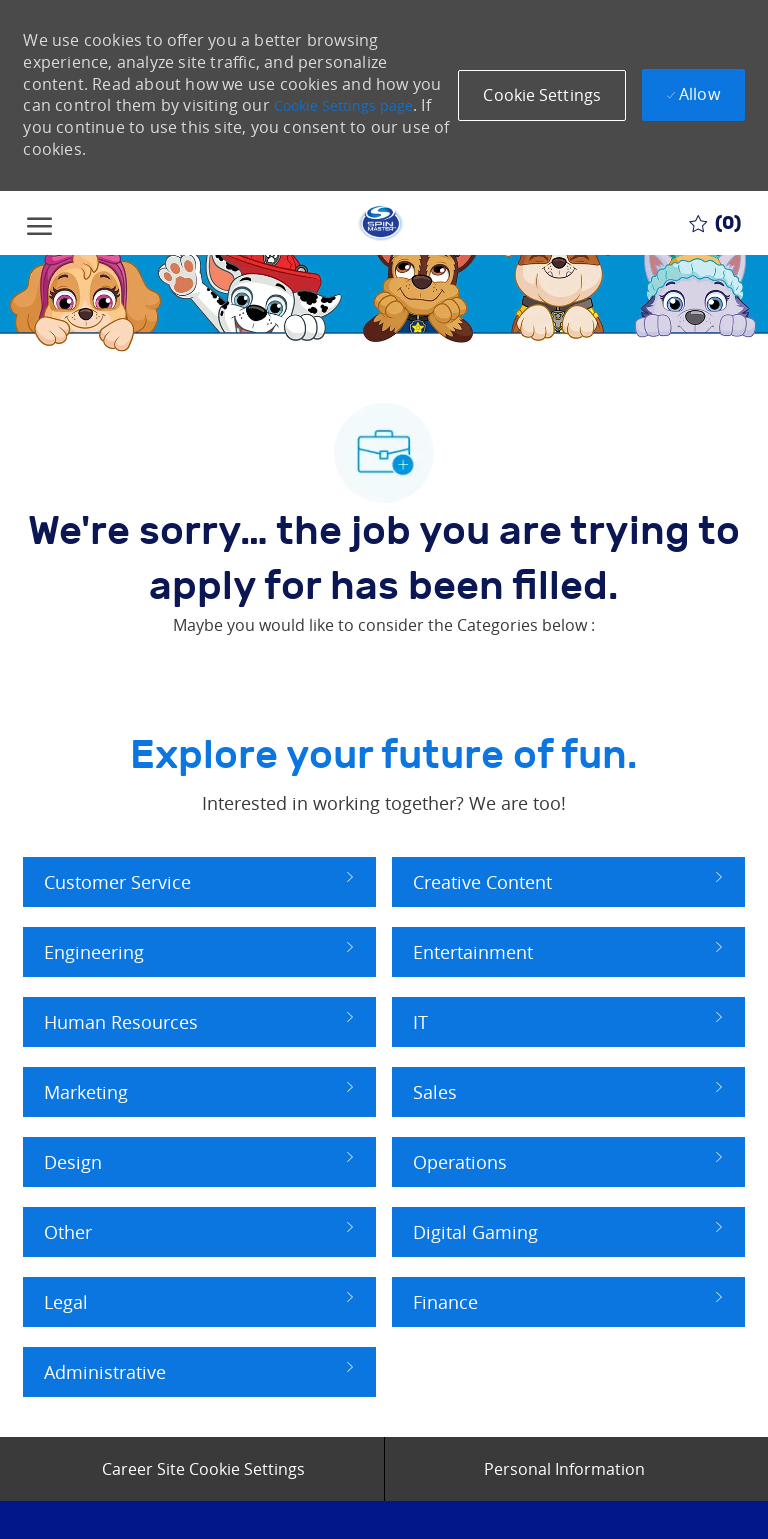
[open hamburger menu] (39, 222)
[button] (542, 95)
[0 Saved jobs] (715, 223)
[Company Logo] (380, 223)
